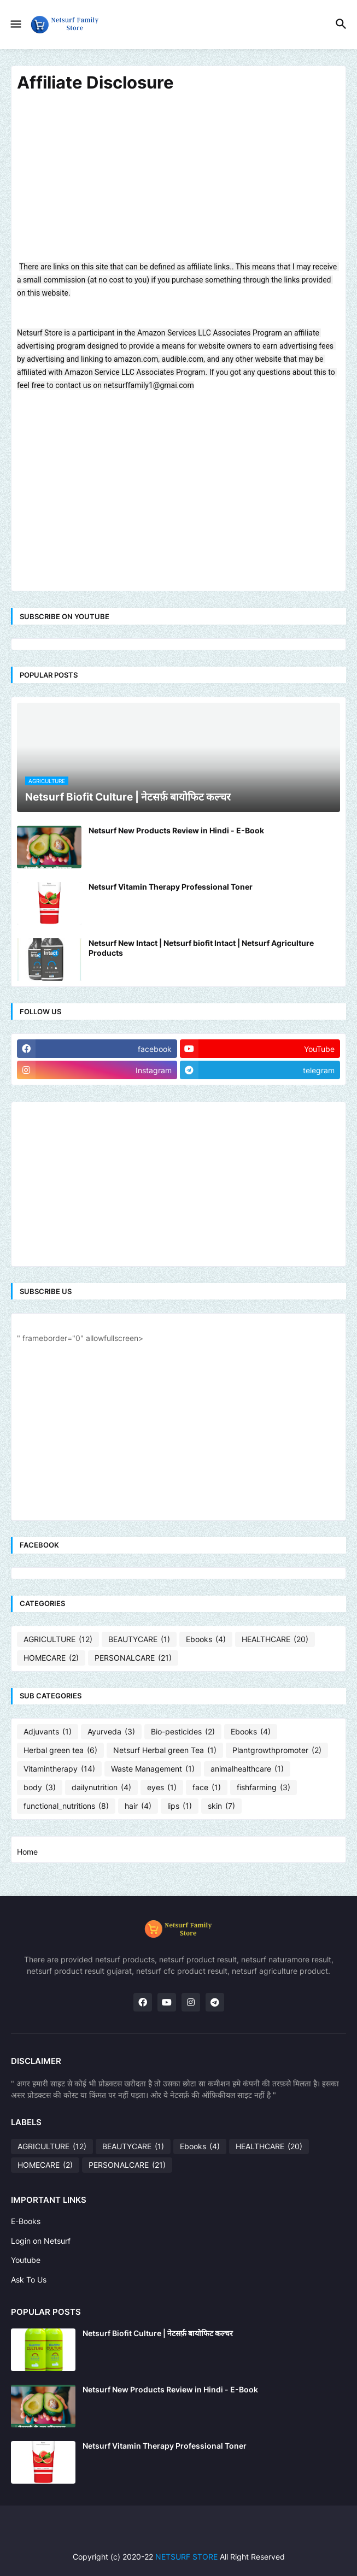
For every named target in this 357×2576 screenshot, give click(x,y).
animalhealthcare (247, 1768)
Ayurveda (111, 1731)
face (206, 1787)
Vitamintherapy (59, 1768)
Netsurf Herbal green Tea (164, 1750)
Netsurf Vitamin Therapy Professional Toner (171, 886)
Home (27, 1851)
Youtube (25, 2260)
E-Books (25, 2221)
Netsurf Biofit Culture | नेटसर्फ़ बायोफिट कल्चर (158, 2333)
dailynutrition (101, 1787)
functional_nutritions (66, 1806)
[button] (15, 24)
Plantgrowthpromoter (276, 1750)
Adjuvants (48, 1731)
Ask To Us (28, 2279)
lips (179, 1806)
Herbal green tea (60, 1750)
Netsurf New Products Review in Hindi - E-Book (176, 830)
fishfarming (263, 1787)
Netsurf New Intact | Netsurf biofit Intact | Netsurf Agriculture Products (201, 947)
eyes (162, 1787)
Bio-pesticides (183, 1731)
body (40, 1787)
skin (221, 1806)
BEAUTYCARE (139, 1639)
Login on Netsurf (41, 2240)
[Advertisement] (178, 183)
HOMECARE (51, 1657)
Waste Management (153, 1768)
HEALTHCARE (275, 1639)
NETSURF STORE (186, 2556)
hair (138, 1806)
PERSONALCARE (133, 1657)
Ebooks (206, 1639)
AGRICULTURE (58, 1639)
